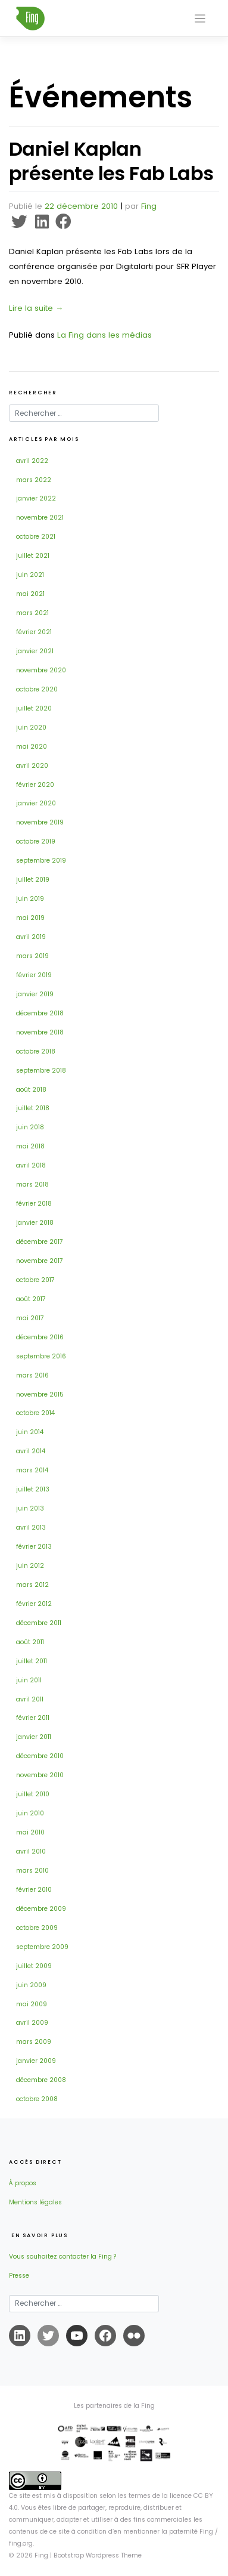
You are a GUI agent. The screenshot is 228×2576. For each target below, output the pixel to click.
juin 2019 (30, 898)
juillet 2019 (32, 879)
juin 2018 (30, 1127)
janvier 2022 (36, 498)
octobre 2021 (35, 536)
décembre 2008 (41, 2079)
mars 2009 (33, 2041)
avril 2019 (31, 936)
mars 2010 (32, 1870)
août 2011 (30, 1642)
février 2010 (34, 1889)
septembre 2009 (42, 1946)
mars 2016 (32, 1375)
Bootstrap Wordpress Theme (98, 2555)
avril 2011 (29, 1699)
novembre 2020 (41, 670)
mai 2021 (30, 593)
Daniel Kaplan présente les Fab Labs (111, 161)
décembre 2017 (39, 1241)
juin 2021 (30, 574)
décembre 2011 (38, 1623)
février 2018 (34, 1203)
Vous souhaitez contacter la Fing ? (62, 2256)
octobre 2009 (37, 1927)
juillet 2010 (32, 1794)
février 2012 (34, 1603)
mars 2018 (32, 1184)
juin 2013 (30, 1508)
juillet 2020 (34, 708)
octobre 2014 (35, 1413)
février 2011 (32, 1717)
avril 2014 (30, 1451)
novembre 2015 (40, 1394)
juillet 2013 (32, 1489)
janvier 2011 (33, 1736)
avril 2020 (32, 765)
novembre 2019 (40, 822)
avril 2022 (32, 460)
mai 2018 (30, 1146)
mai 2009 (31, 2004)
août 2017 (31, 1299)
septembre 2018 (41, 1070)
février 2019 (34, 975)
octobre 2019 (35, 841)
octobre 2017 (35, 1279)
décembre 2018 (40, 1013)
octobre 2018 (35, 1051)
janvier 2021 (35, 651)
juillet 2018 (32, 1108)
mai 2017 (30, 1318)
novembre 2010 (40, 1775)
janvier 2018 (35, 1222)
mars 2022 (33, 479)
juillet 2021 (32, 555)
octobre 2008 (37, 2099)
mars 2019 (32, 956)
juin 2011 (29, 1680)
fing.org (21, 2543)
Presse (19, 2275)
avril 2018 (31, 1165)
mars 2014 (32, 1470)
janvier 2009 (36, 2060)
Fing (149, 206)
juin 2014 (29, 1432)
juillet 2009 (34, 1966)
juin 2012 (30, 1565)
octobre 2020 (37, 689)
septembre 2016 (41, 1356)
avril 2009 (32, 2022)
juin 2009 (31, 1985)
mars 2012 (32, 1584)
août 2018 (31, 1089)
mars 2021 (32, 613)
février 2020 (35, 784)
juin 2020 (31, 727)
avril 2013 (31, 1527)
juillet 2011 (31, 1661)
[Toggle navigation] (200, 18)
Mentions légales (35, 2202)
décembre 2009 (41, 1908)
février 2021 (34, 632)
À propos (22, 2183)
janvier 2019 (35, 994)
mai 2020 (31, 746)
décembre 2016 (40, 1337)
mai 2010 (30, 1832)
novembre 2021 (40, 517)
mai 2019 (30, 917)
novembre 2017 (39, 1260)
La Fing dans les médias (104, 335)
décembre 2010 (40, 1756)
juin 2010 (30, 1813)
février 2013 (34, 1546)
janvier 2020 (36, 803)
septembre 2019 (41, 860)
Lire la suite (36, 308)
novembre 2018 (40, 1032)
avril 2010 (31, 1851)
